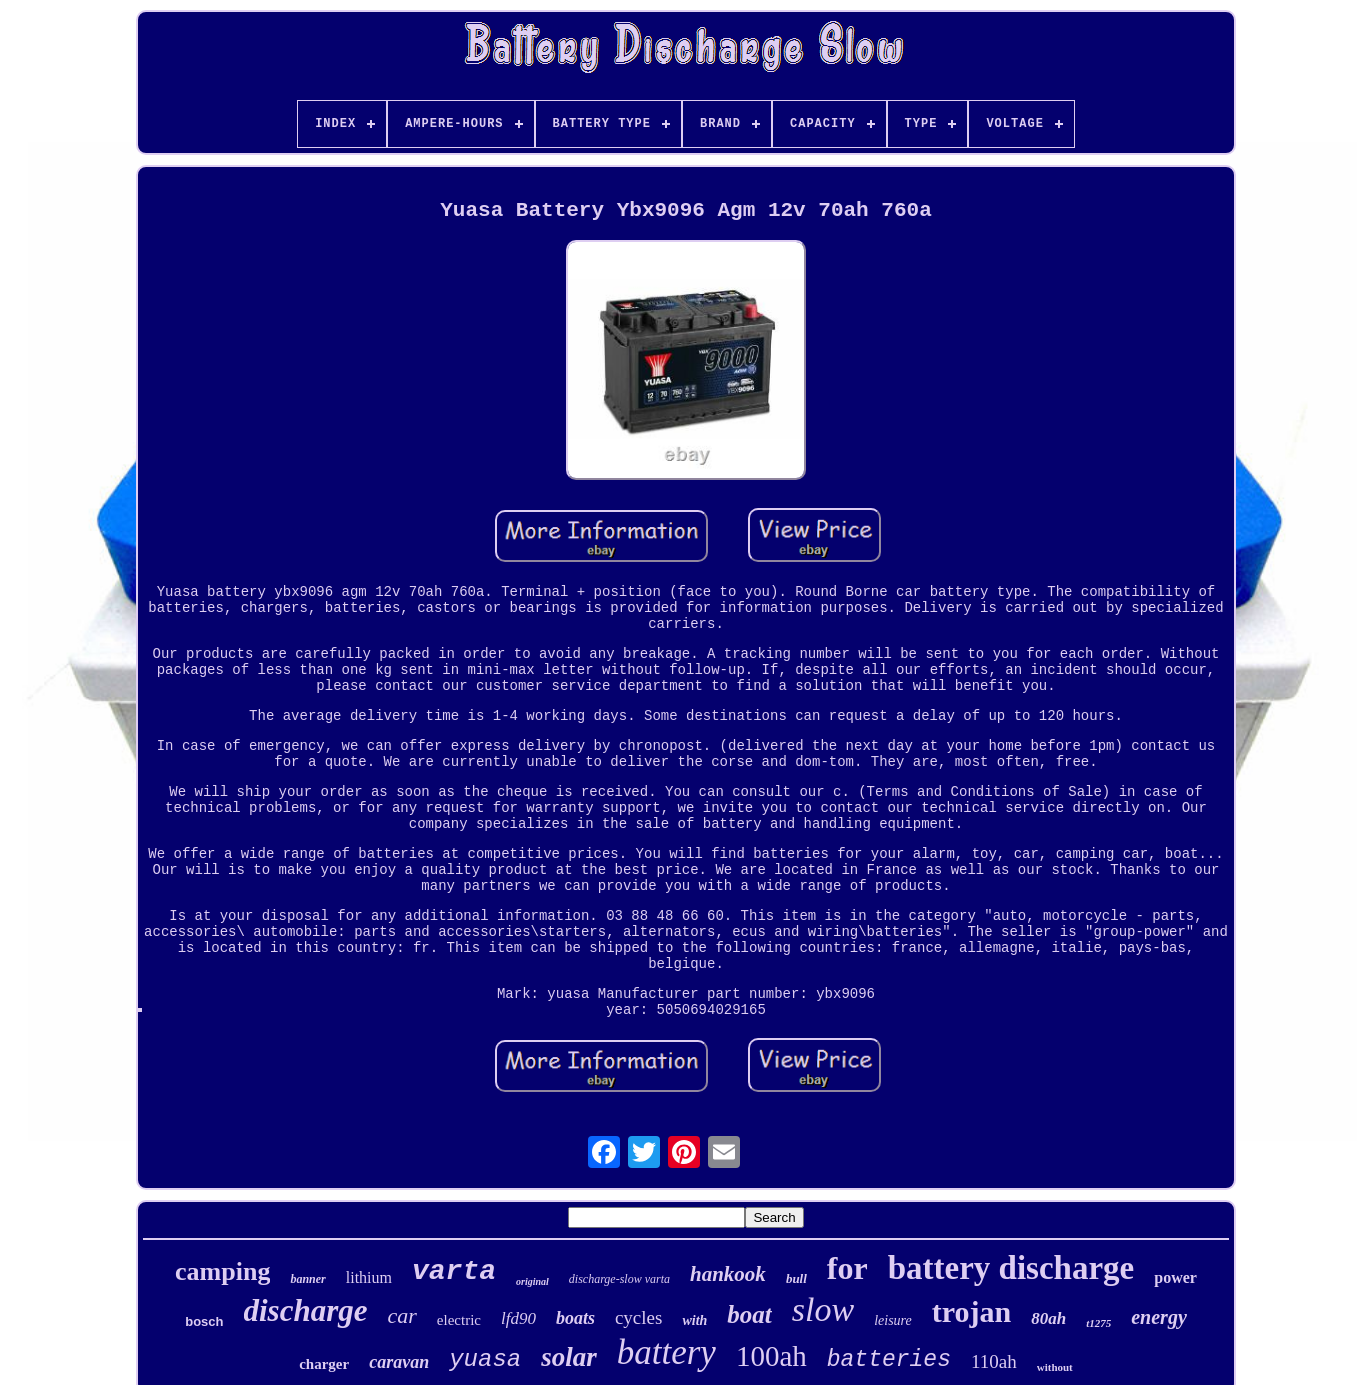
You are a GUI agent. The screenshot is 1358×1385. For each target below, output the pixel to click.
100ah (771, 1356)
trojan (971, 1311)
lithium (369, 1277)
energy (1159, 1317)
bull (796, 1278)
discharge (306, 1310)
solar (569, 1357)
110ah (994, 1361)
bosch (204, 1321)
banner (307, 1279)
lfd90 (518, 1318)
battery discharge (1011, 1268)
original (532, 1281)
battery (666, 1352)
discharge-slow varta (619, 1279)
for (847, 1268)
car (402, 1315)
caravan (399, 1362)
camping (222, 1271)
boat (749, 1314)
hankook (728, 1274)
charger (324, 1364)
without (1055, 1367)
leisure (893, 1320)
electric (459, 1320)
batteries (889, 1360)
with (694, 1320)
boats (575, 1318)
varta (454, 1271)
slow (823, 1309)
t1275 (1098, 1323)
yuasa (485, 1359)
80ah (1048, 1318)
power (1175, 1277)
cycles (638, 1317)
